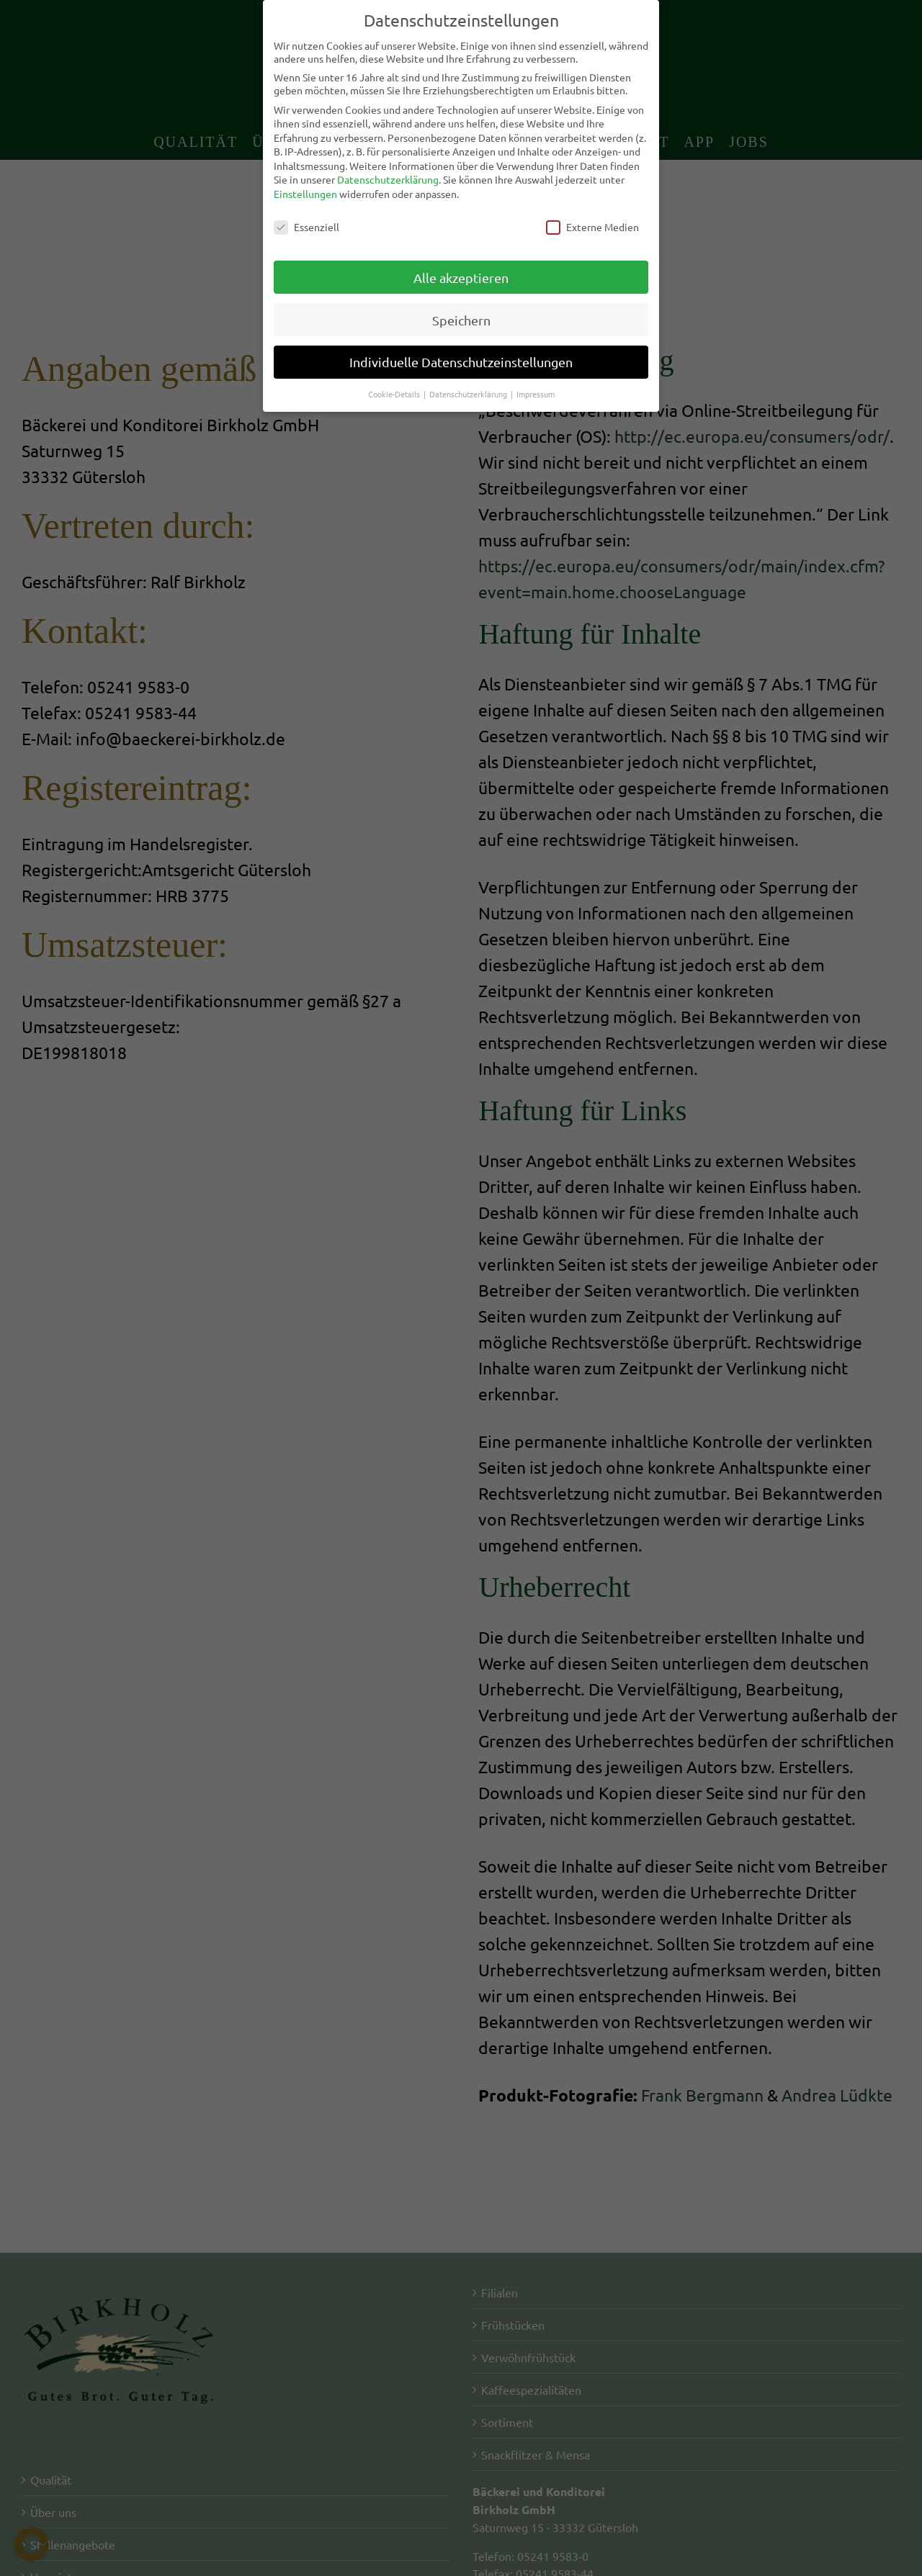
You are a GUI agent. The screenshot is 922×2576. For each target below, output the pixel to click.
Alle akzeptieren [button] (461, 277)
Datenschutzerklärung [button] (469, 394)
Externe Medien (592, 226)
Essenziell (306, 226)
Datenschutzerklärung (388, 179)
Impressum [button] (535, 394)
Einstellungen (305, 193)
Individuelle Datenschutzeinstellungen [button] (461, 361)
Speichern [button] (461, 320)
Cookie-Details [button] (395, 394)
